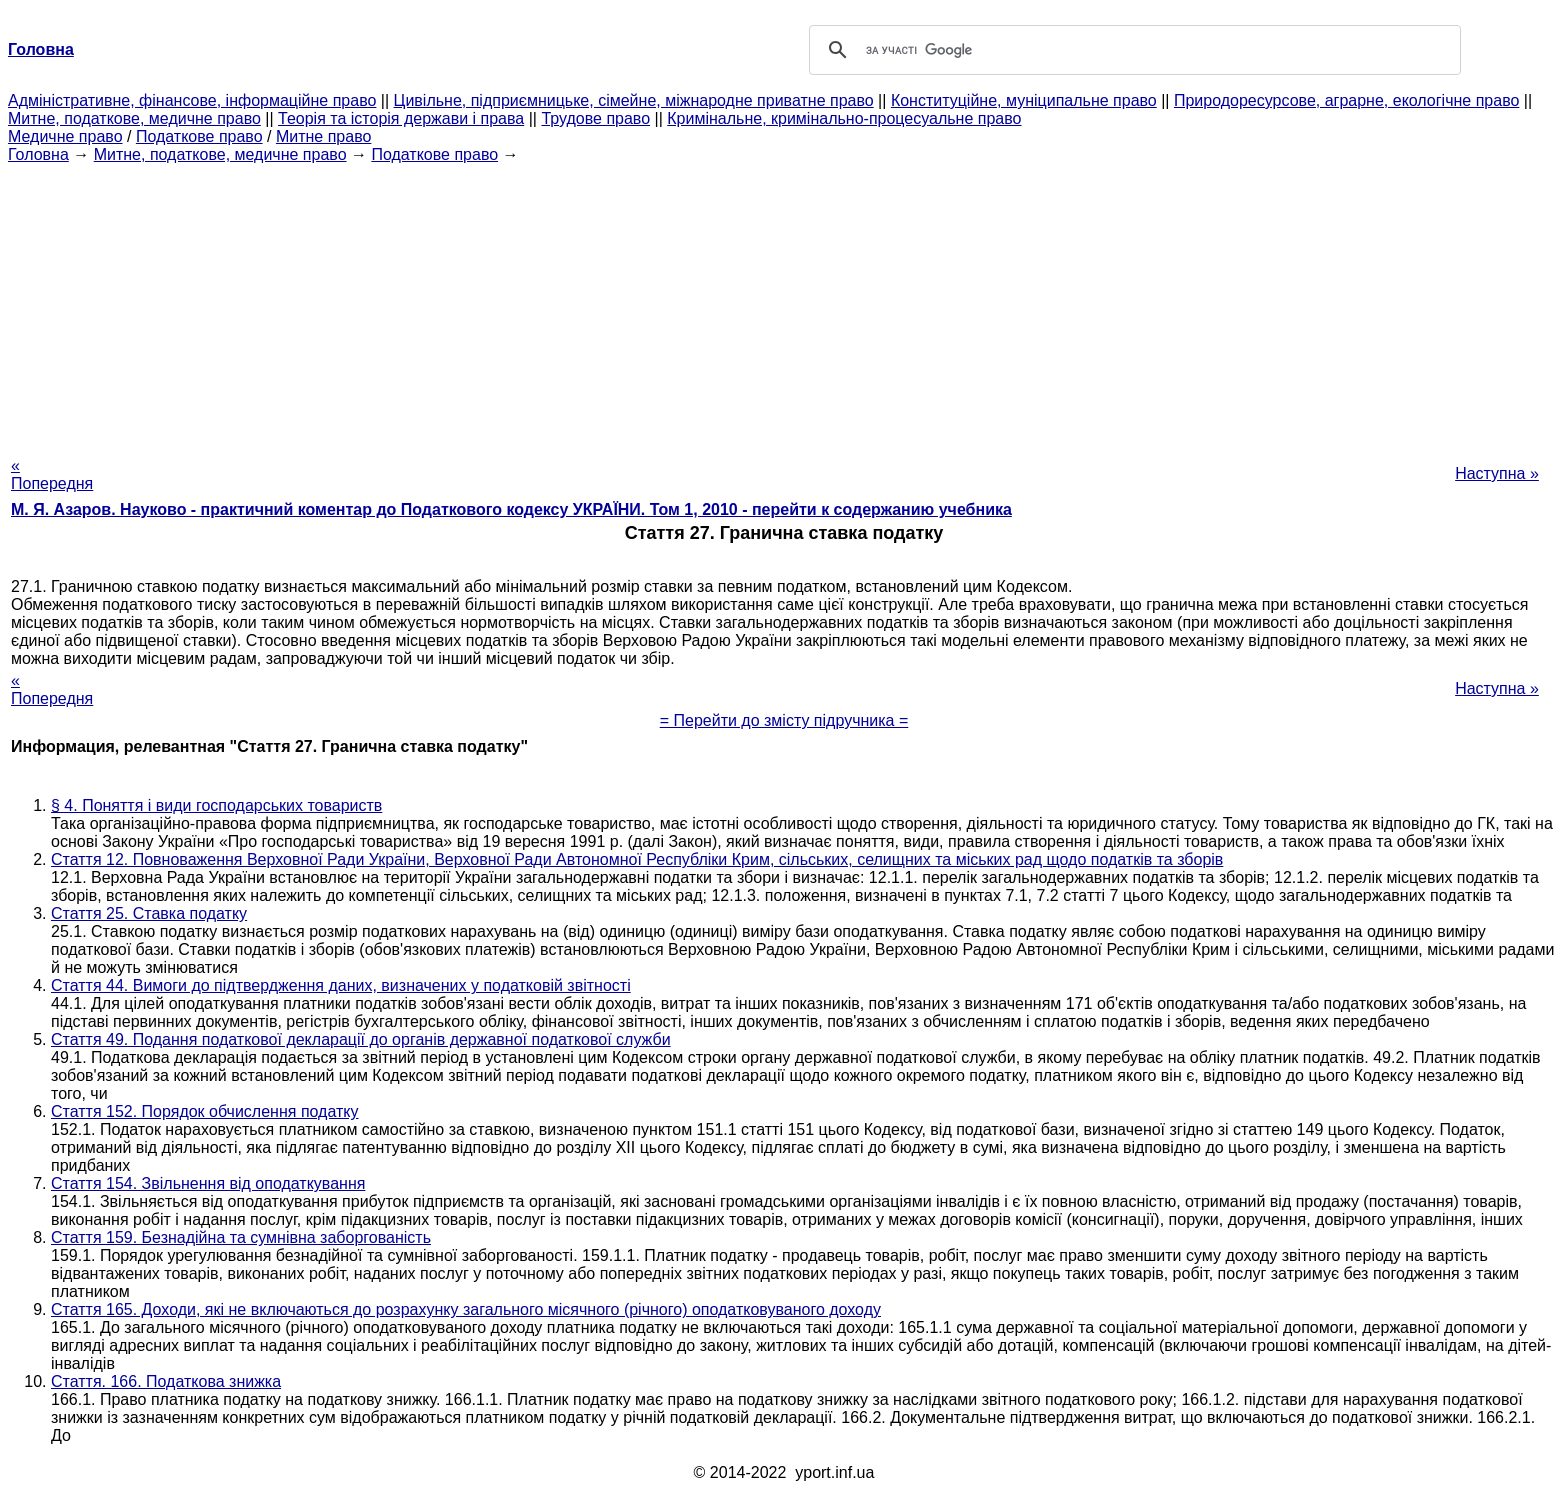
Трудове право (595, 118)
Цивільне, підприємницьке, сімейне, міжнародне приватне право (634, 100)
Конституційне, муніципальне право (1024, 100)
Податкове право (199, 136)
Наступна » (1497, 473)
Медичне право (65, 136)
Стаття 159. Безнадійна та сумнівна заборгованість (241, 1237)
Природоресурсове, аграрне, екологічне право (1346, 100)
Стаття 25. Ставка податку (149, 913)
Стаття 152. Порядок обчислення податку (204, 1111)
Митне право (323, 136)
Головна (38, 154)
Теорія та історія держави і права (401, 118)
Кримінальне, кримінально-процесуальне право (844, 118)
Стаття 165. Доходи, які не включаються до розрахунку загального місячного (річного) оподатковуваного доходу (466, 1309)
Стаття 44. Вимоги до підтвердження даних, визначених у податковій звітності (341, 985)
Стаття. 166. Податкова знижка (166, 1381)
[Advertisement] (784, 304)
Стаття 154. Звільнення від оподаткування (208, 1183)
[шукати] (1132, 50)
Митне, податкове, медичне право (134, 118)
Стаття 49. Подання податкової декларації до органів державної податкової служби (361, 1039)
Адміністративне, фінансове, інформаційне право (192, 100)
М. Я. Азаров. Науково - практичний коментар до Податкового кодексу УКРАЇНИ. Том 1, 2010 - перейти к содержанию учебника (511, 509)
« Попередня (52, 474)
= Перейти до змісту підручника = (784, 720)
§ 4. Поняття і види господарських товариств (216, 805)
